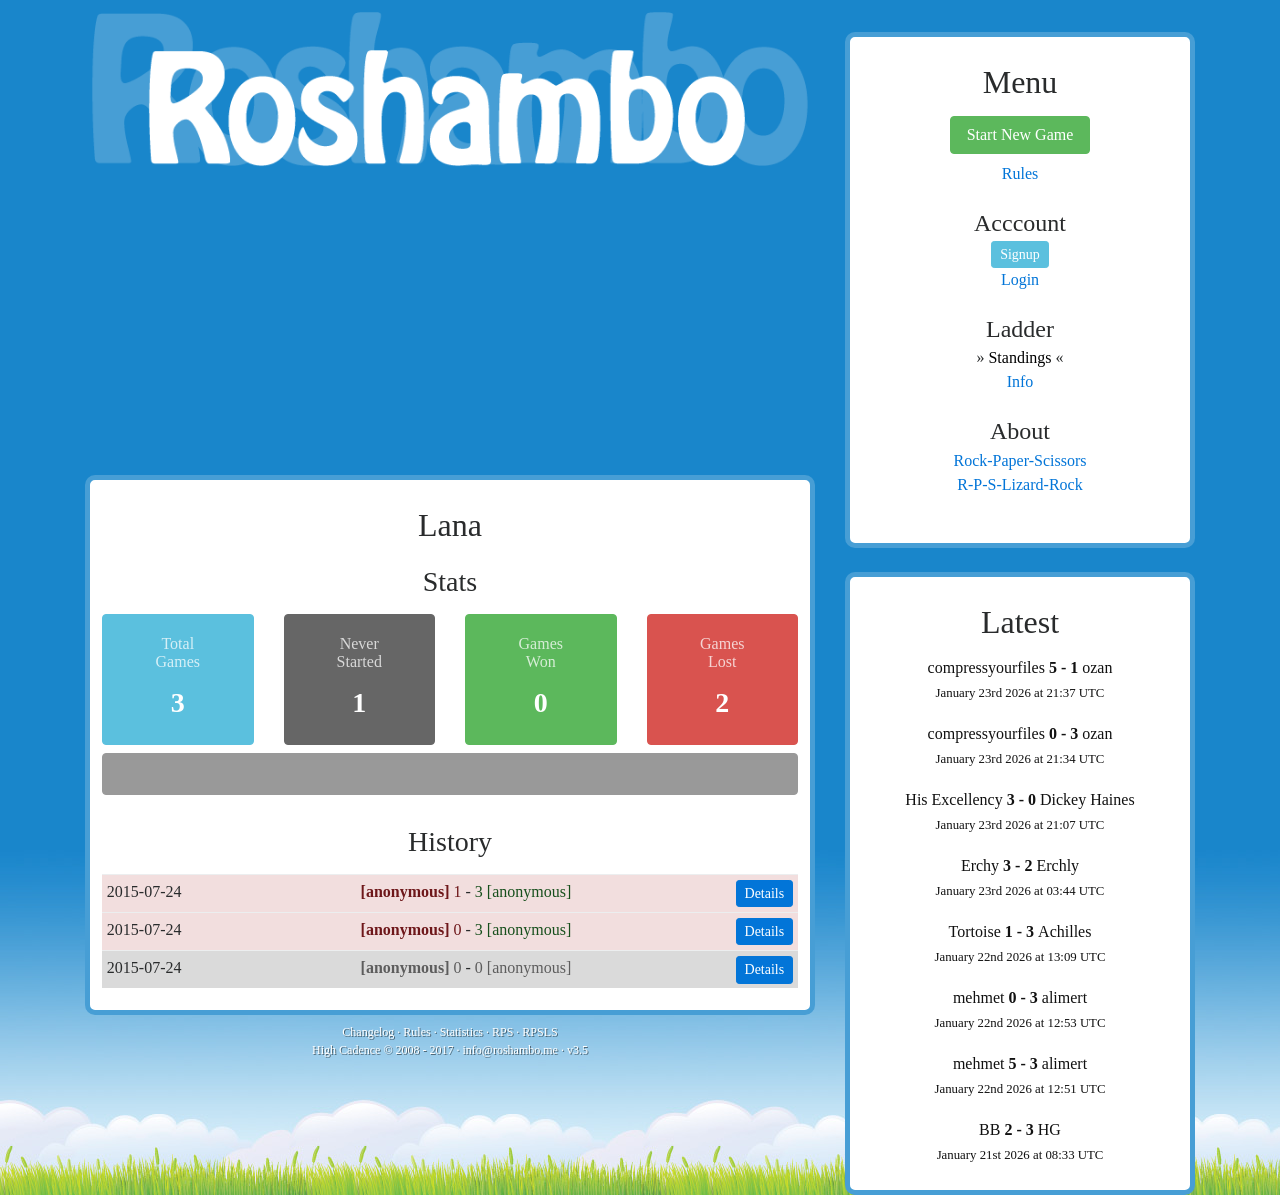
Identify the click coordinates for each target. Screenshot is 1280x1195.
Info (1020, 381)
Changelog (368, 1032)
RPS (502, 1032)
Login (1020, 279)
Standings (1019, 357)
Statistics (461, 1032)
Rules (416, 1032)
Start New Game (1020, 134)
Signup (1020, 254)
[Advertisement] (450, 325)
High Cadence (346, 1050)
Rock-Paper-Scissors (1020, 460)
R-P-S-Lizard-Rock (1019, 484)
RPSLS (539, 1032)
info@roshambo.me (510, 1050)
